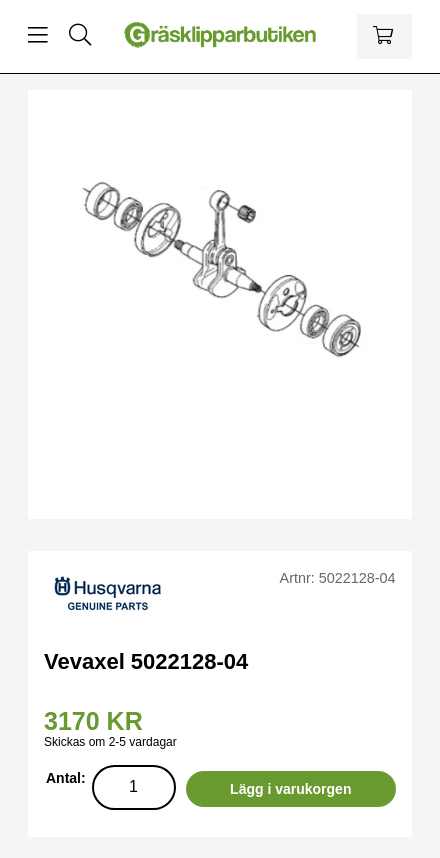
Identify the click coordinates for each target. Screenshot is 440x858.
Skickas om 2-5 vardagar (110, 742)
